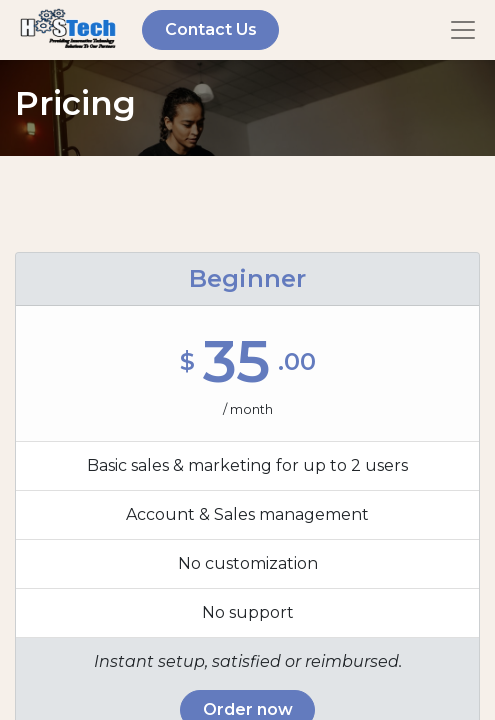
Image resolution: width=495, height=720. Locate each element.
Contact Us (211, 29)
